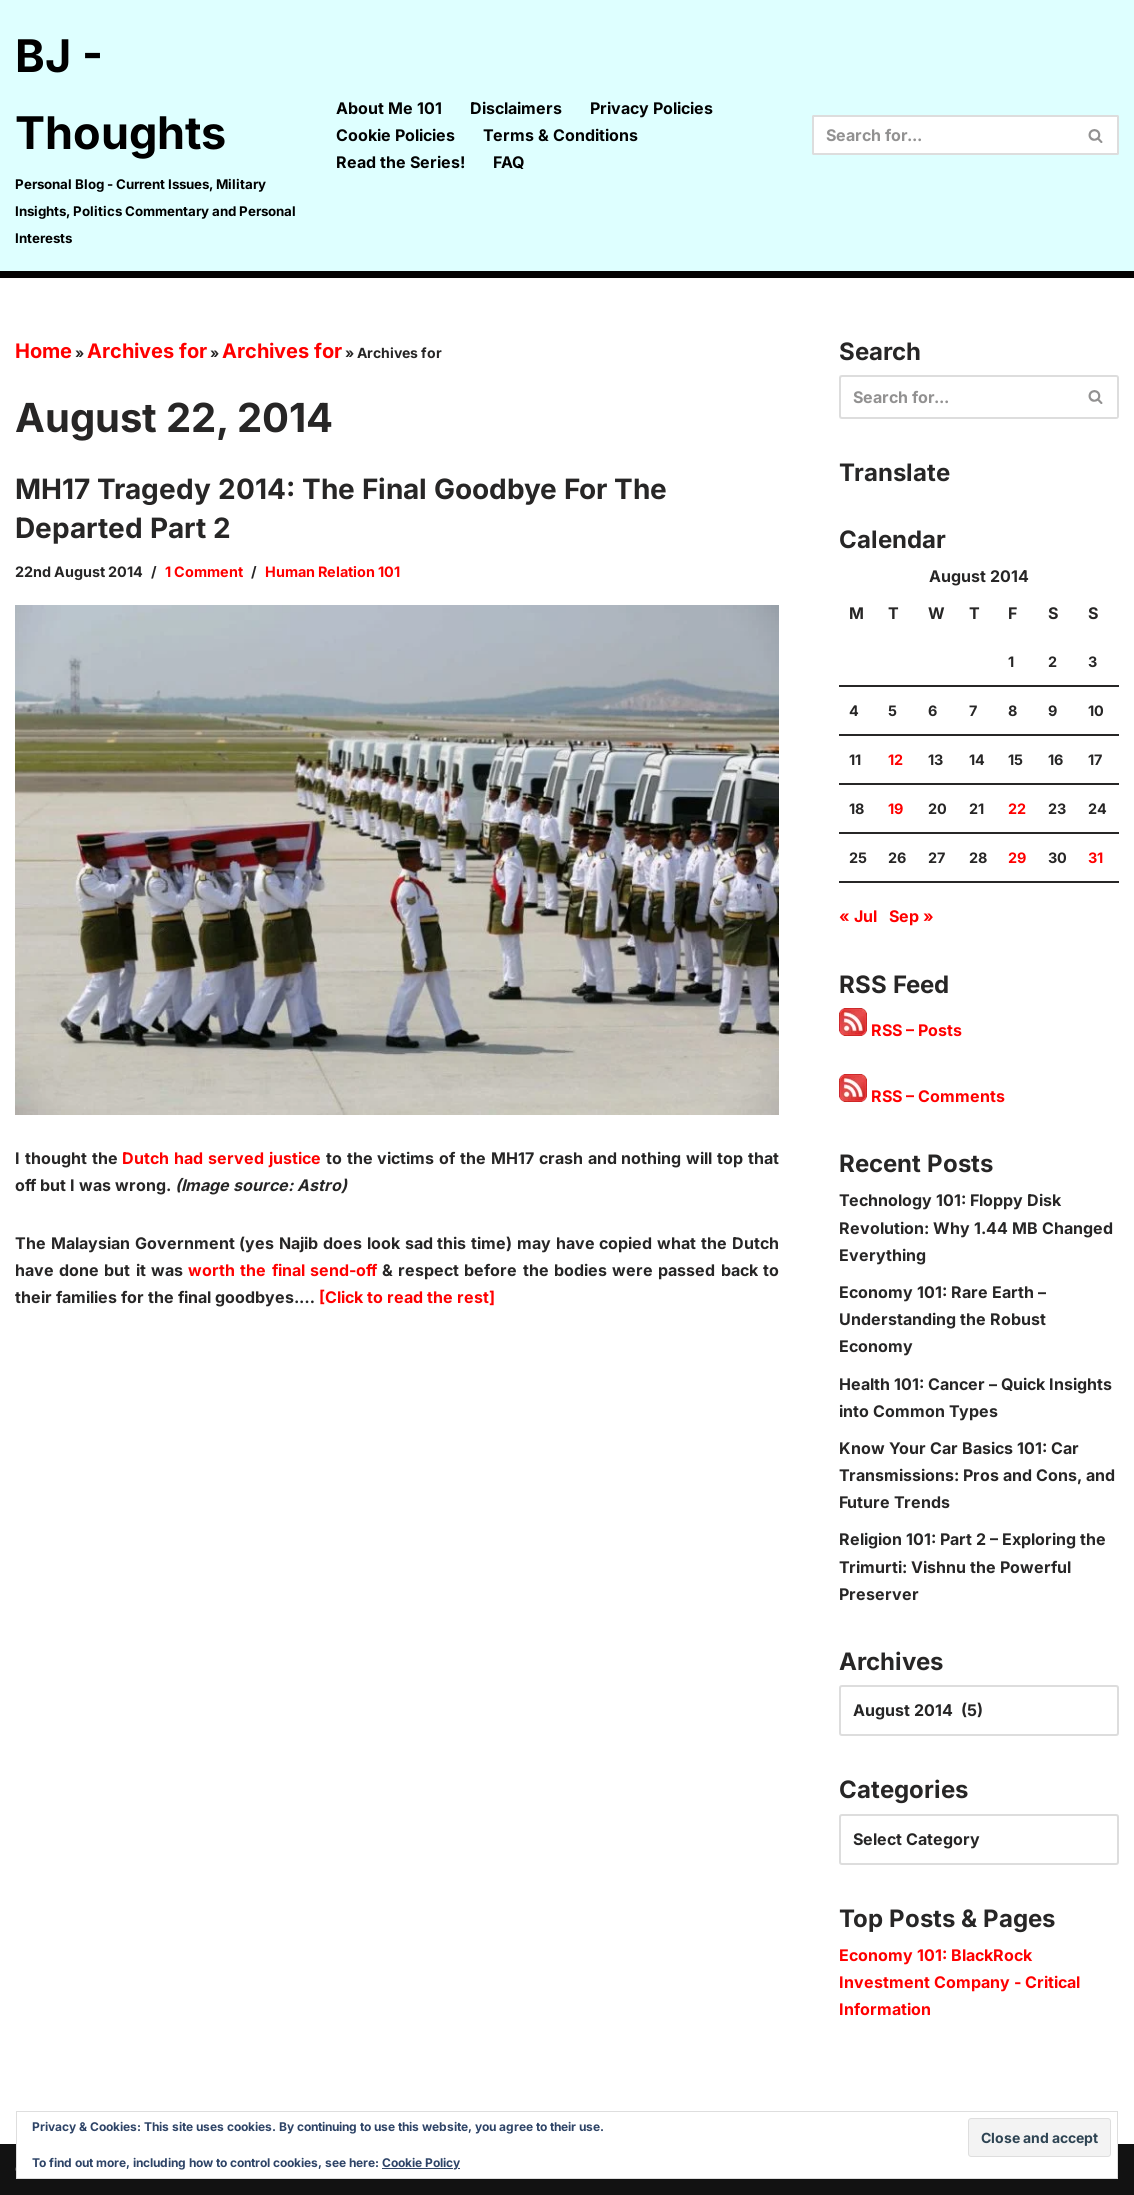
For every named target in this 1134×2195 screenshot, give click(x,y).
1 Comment (204, 571)
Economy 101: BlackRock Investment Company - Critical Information (959, 1982)
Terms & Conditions (560, 135)
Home (43, 351)
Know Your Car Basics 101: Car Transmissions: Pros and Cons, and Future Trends (977, 1475)
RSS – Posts (900, 1030)
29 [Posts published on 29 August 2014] (1017, 857)
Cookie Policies (395, 135)
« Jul (858, 916)
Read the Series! (400, 162)
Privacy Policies (651, 108)
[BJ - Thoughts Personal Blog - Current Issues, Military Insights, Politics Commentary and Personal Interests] (158, 135)
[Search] (943, 135)
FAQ (508, 162)
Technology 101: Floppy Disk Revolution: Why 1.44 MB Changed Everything (976, 1227)
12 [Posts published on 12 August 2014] (895, 759)
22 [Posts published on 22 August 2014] (1017, 808)
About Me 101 (389, 108)
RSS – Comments (922, 1096)
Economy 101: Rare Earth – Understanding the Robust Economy (942, 1319)
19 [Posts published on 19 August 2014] (895, 808)
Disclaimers (516, 108)
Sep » (911, 916)
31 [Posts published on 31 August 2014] (1095, 857)
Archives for (147, 351)
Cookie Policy (421, 2162)
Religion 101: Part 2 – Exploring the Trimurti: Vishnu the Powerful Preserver (972, 1566)
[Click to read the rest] (407, 1297)
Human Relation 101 (332, 571)
